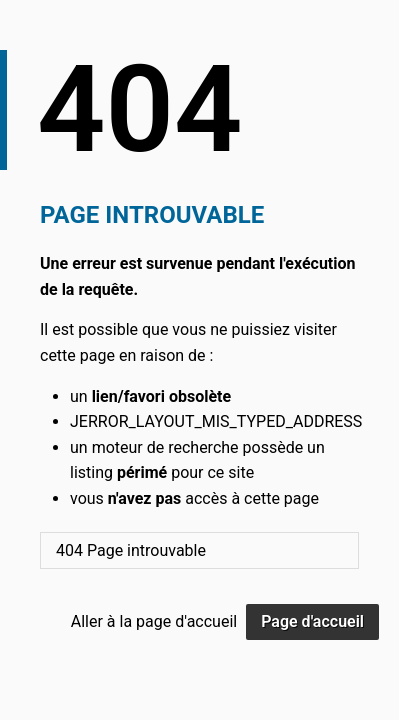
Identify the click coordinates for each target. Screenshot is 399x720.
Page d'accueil (312, 621)
